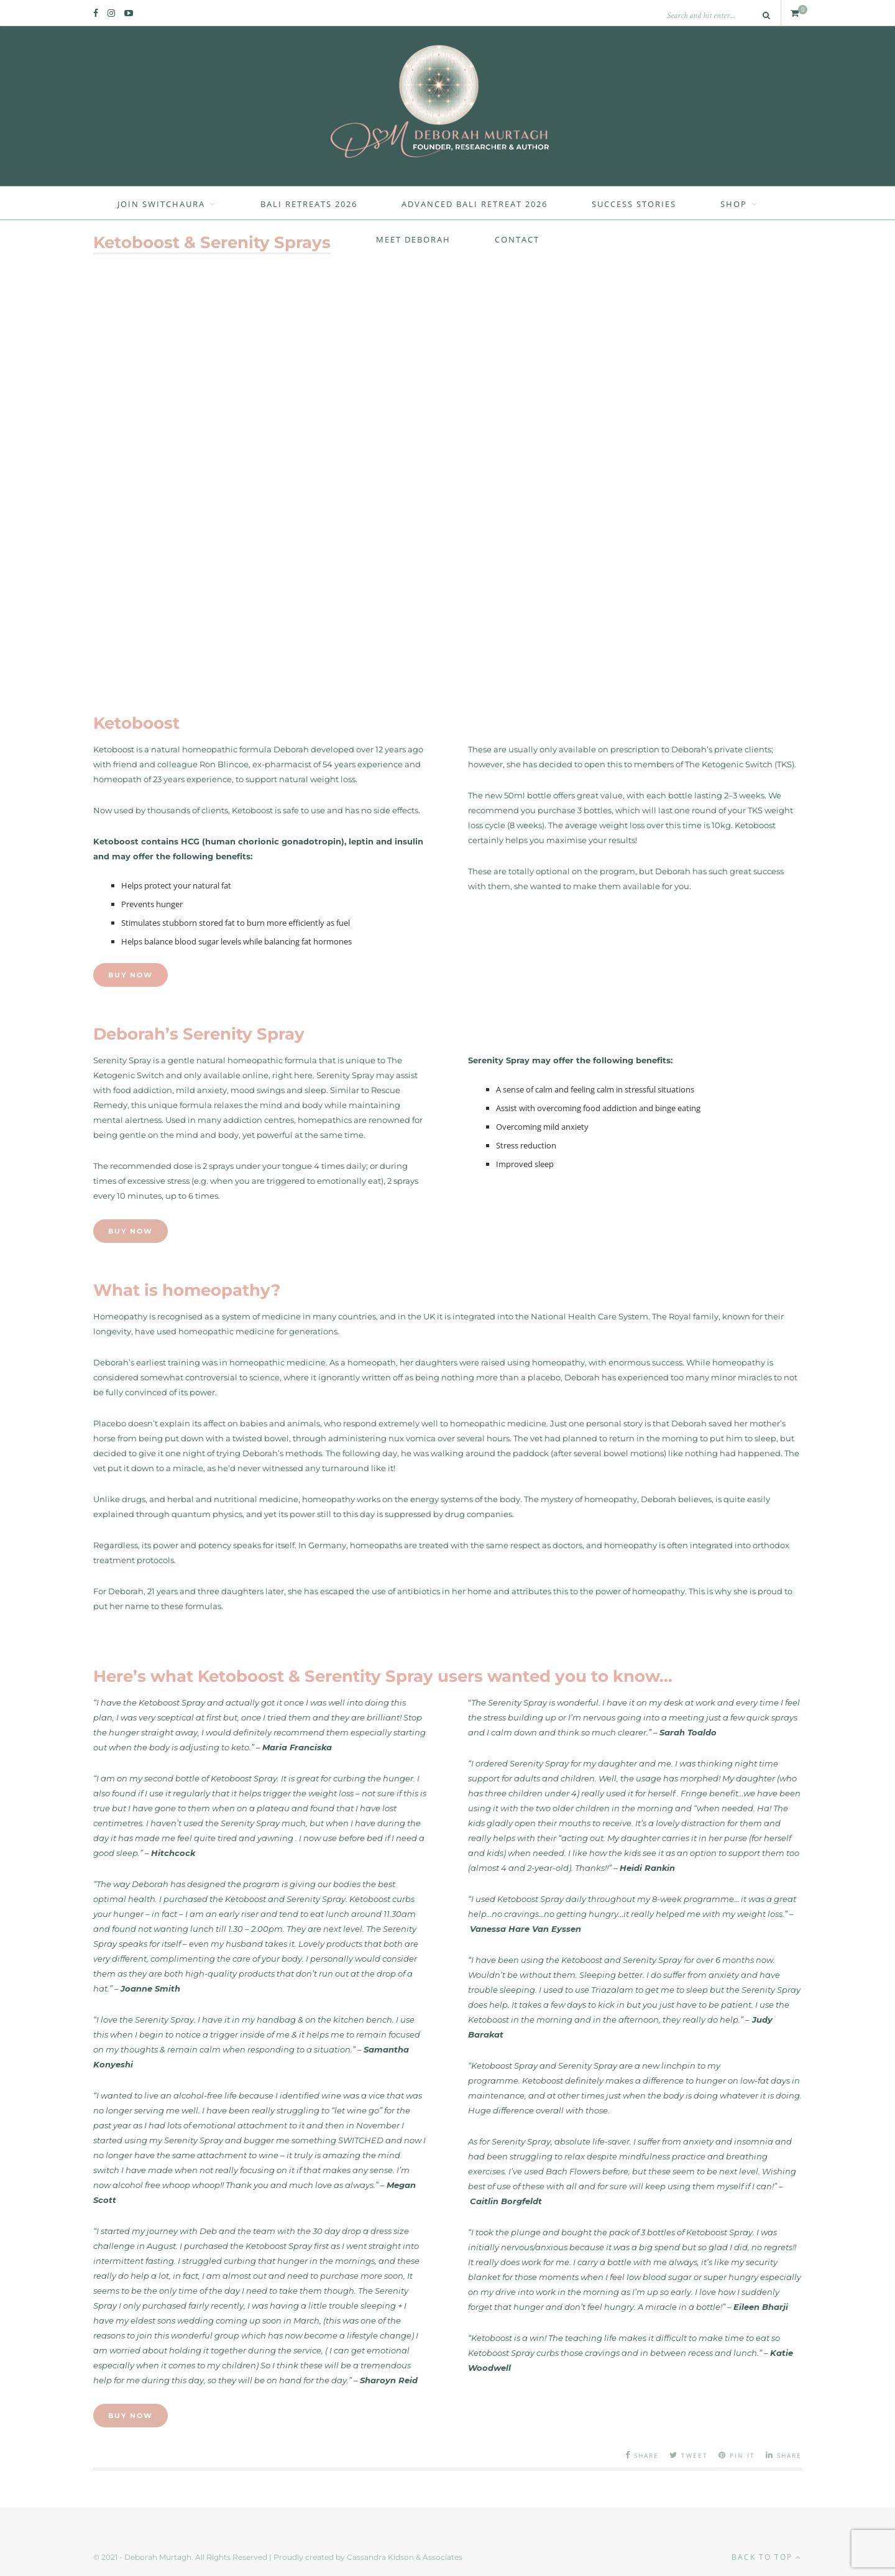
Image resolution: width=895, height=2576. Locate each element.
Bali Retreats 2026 (308, 204)
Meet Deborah (413, 239)
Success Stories (634, 204)
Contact (517, 239)
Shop (733, 204)
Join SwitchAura (161, 204)
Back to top (767, 2557)
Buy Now (130, 975)
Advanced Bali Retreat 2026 (475, 204)
